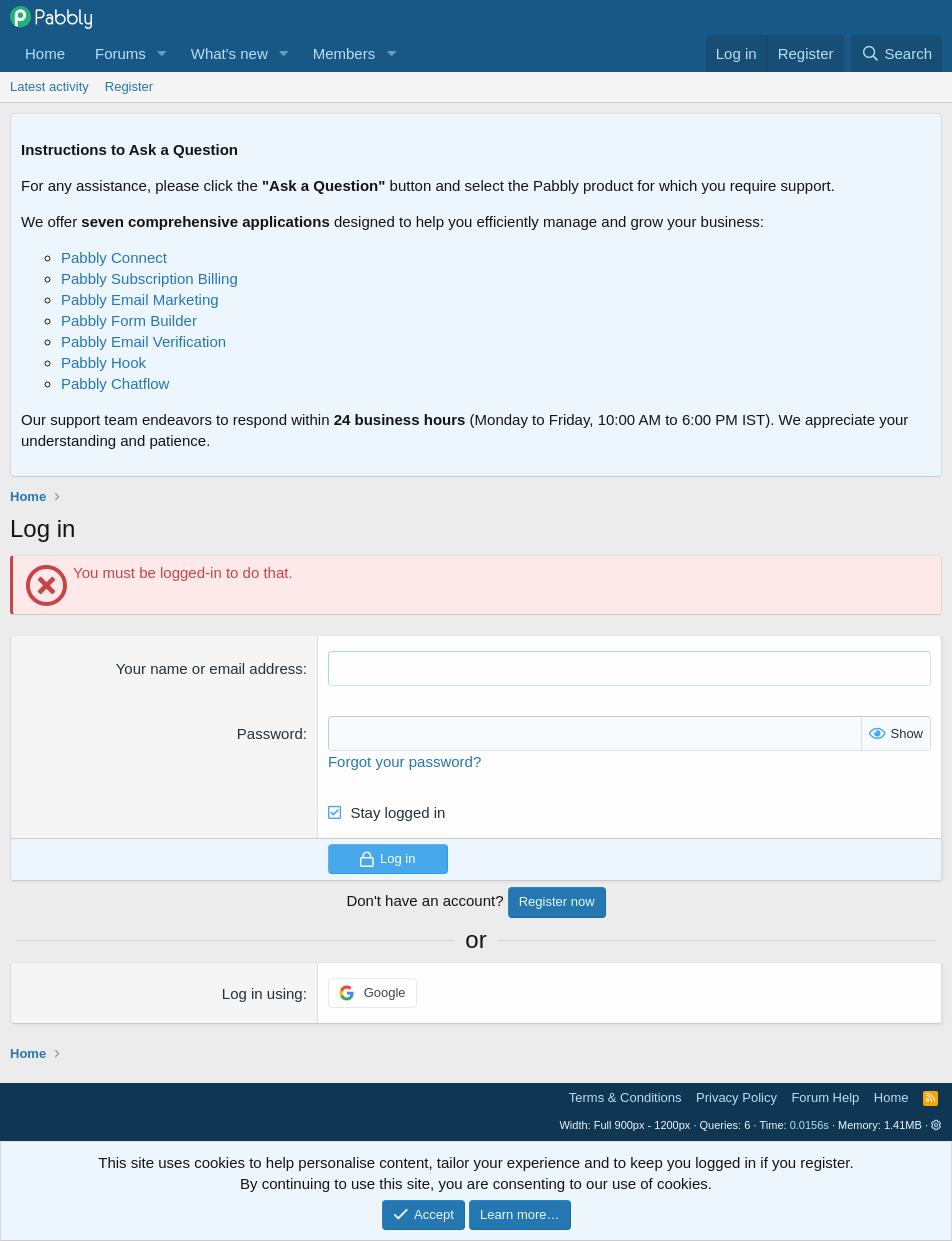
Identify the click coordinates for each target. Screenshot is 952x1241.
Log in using (262, 993)
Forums (120, 53)
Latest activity (49, 86)
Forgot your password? (404, 761)
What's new (229, 53)
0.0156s (809, 1125)
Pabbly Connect (114, 257)
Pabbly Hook (103, 362)
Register (129, 86)
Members (344, 53)
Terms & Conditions (625, 1097)
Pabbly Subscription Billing (149, 278)
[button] (162, 53)
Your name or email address (209, 668)
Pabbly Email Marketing (140, 299)
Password (270, 733)
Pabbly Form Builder (129, 320)
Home (45, 53)
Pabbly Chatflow (115, 383)
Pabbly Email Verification (143, 341)
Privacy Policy (736, 1097)
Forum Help (825, 1097)
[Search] (896, 53)
